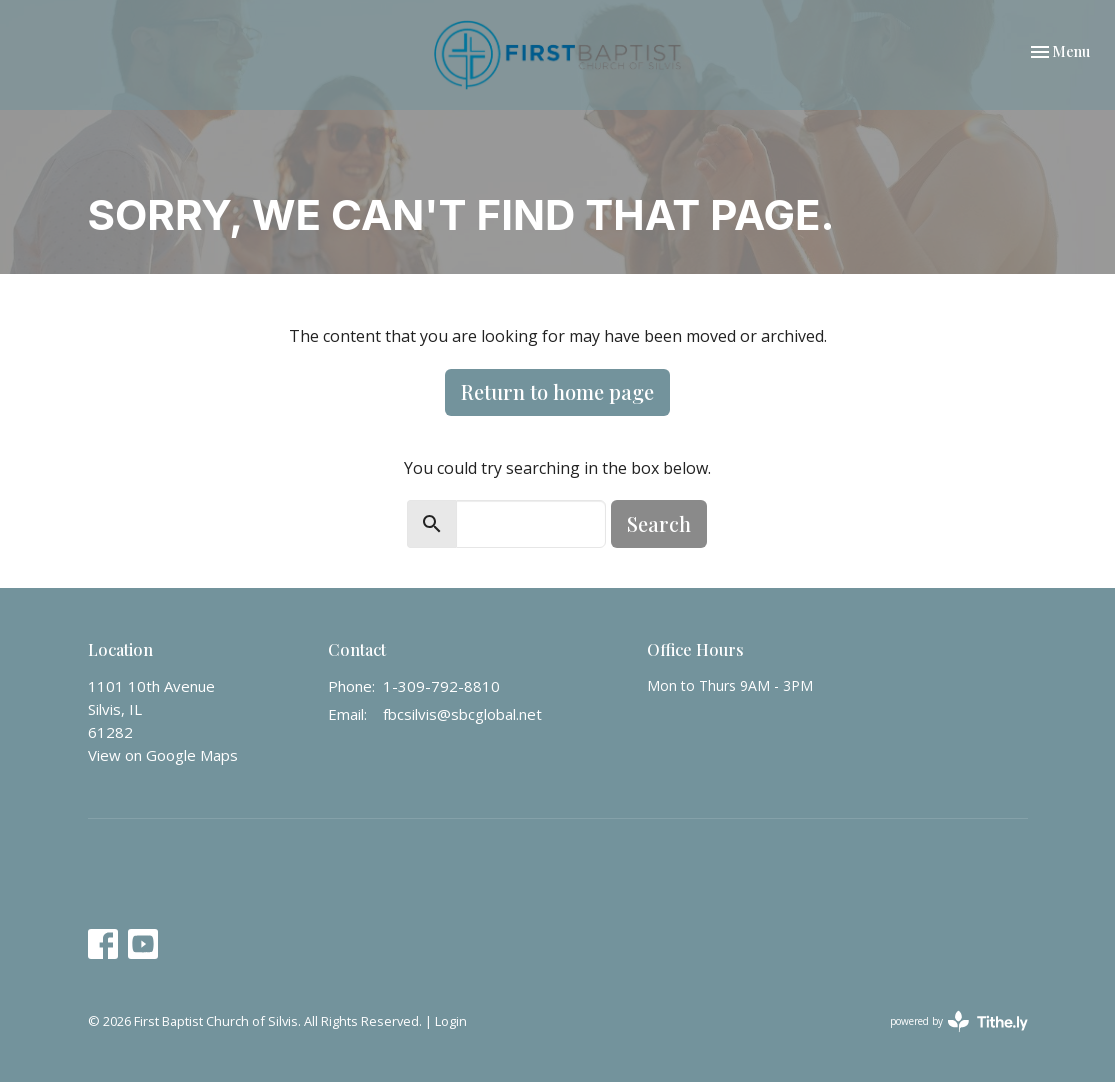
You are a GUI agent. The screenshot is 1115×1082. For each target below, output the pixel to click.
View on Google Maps (163, 755)
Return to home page (557, 391)
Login (451, 1021)
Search (659, 523)
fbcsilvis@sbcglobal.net (462, 714)
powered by (959, 1021)
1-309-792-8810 (441, 686)
